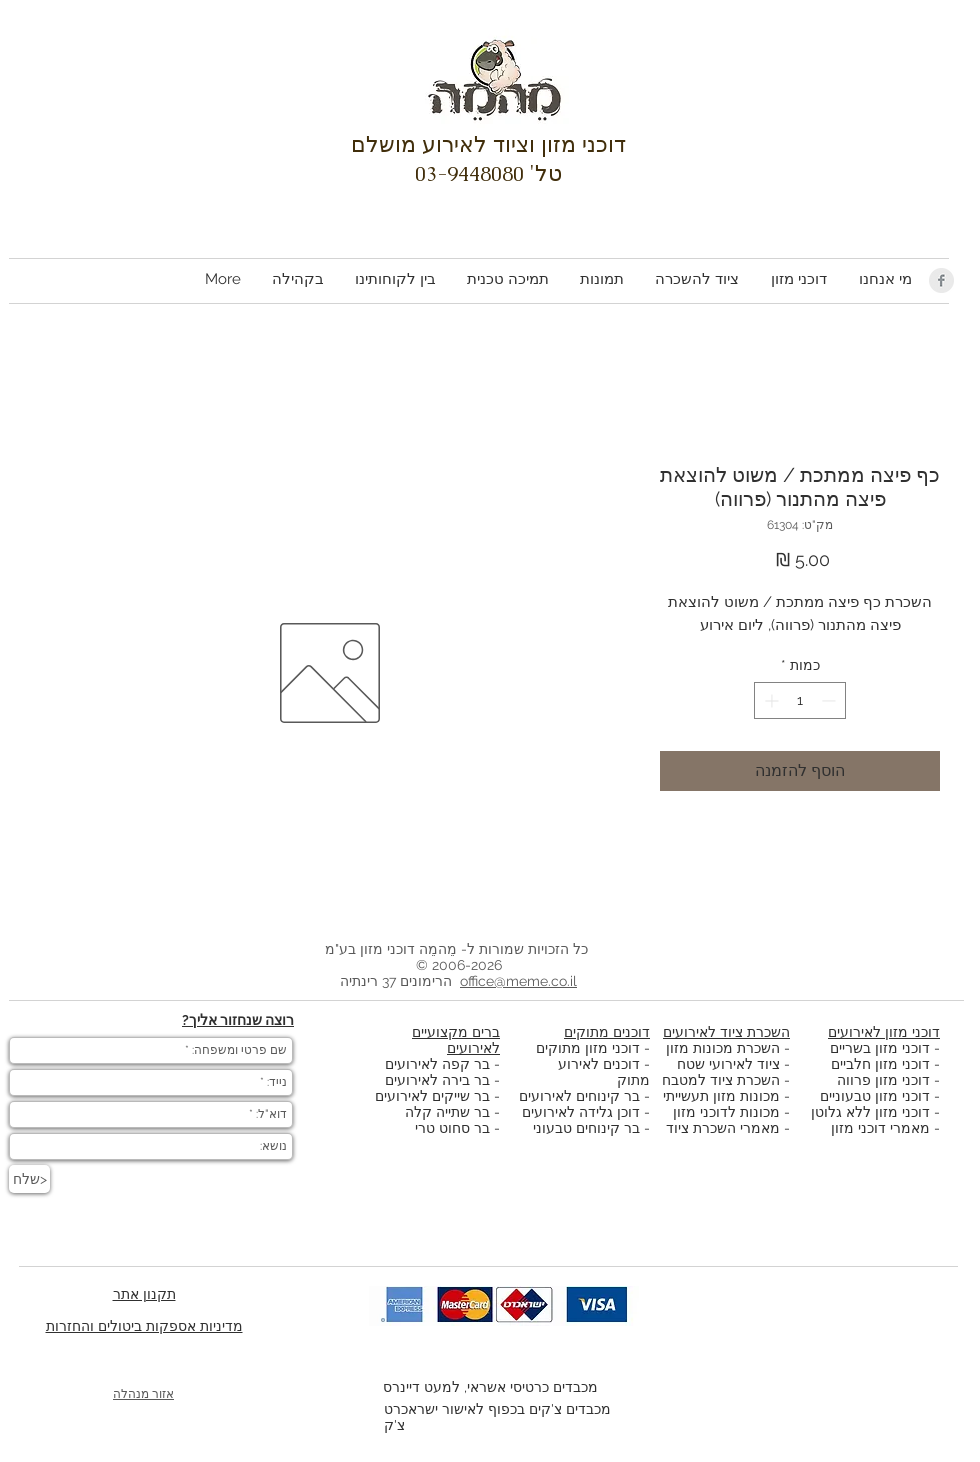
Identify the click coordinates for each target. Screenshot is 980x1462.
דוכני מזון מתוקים (588, 1048)
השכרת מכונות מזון (723, 1048)
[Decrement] (830, 700)
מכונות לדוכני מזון (726, 1112)
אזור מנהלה (143, 1394)
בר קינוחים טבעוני (586, 1128)
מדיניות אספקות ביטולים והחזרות (144, 1326)
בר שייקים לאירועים (432, 1096)
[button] (798, 279)
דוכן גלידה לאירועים (581, 1112)
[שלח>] (29, 1179)
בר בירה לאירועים (437, 1080)
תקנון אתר (144, 1294)
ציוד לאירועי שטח (728, 1064)
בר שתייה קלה (449, 1112)
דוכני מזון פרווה (883, 1080)
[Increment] (769, 700)
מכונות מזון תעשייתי (721, 1096)
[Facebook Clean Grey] (941, 280)
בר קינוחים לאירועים (579, 1096)
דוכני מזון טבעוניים (875, 1096)
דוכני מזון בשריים (880, 1048)
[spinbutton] (800, 700)
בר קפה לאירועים (437, 1064)
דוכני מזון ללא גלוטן (870, 1112)
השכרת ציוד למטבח (721, 1080)
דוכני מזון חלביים (880, 1064)
